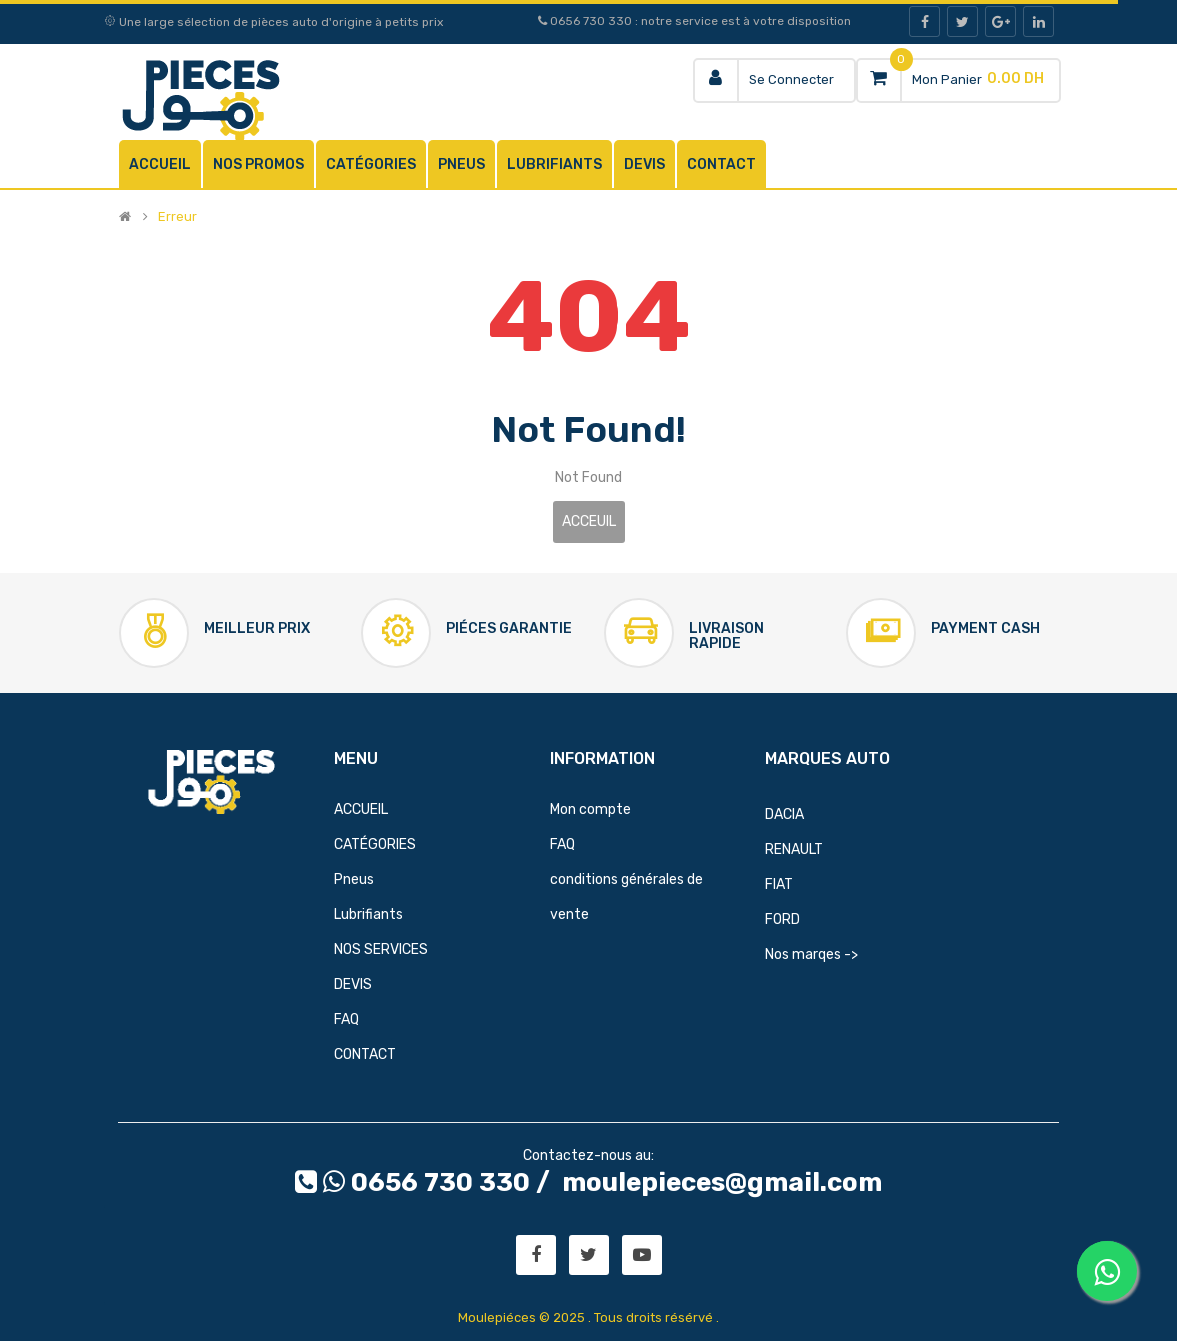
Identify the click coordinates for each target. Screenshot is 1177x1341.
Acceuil (589, 521)
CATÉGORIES (375, 844)
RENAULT (794, 849)
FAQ (346, 1019)
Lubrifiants (368, 914)
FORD (782, 919)
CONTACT (365, 1054)
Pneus (354, 879)
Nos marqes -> (811, 954)
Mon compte (590, 809)
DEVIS (353, 984)
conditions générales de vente (626, 897)
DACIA (784, 814)
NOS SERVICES (381, 949)
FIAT (779, 884)
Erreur (177, 217)
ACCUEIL (361, 809)
